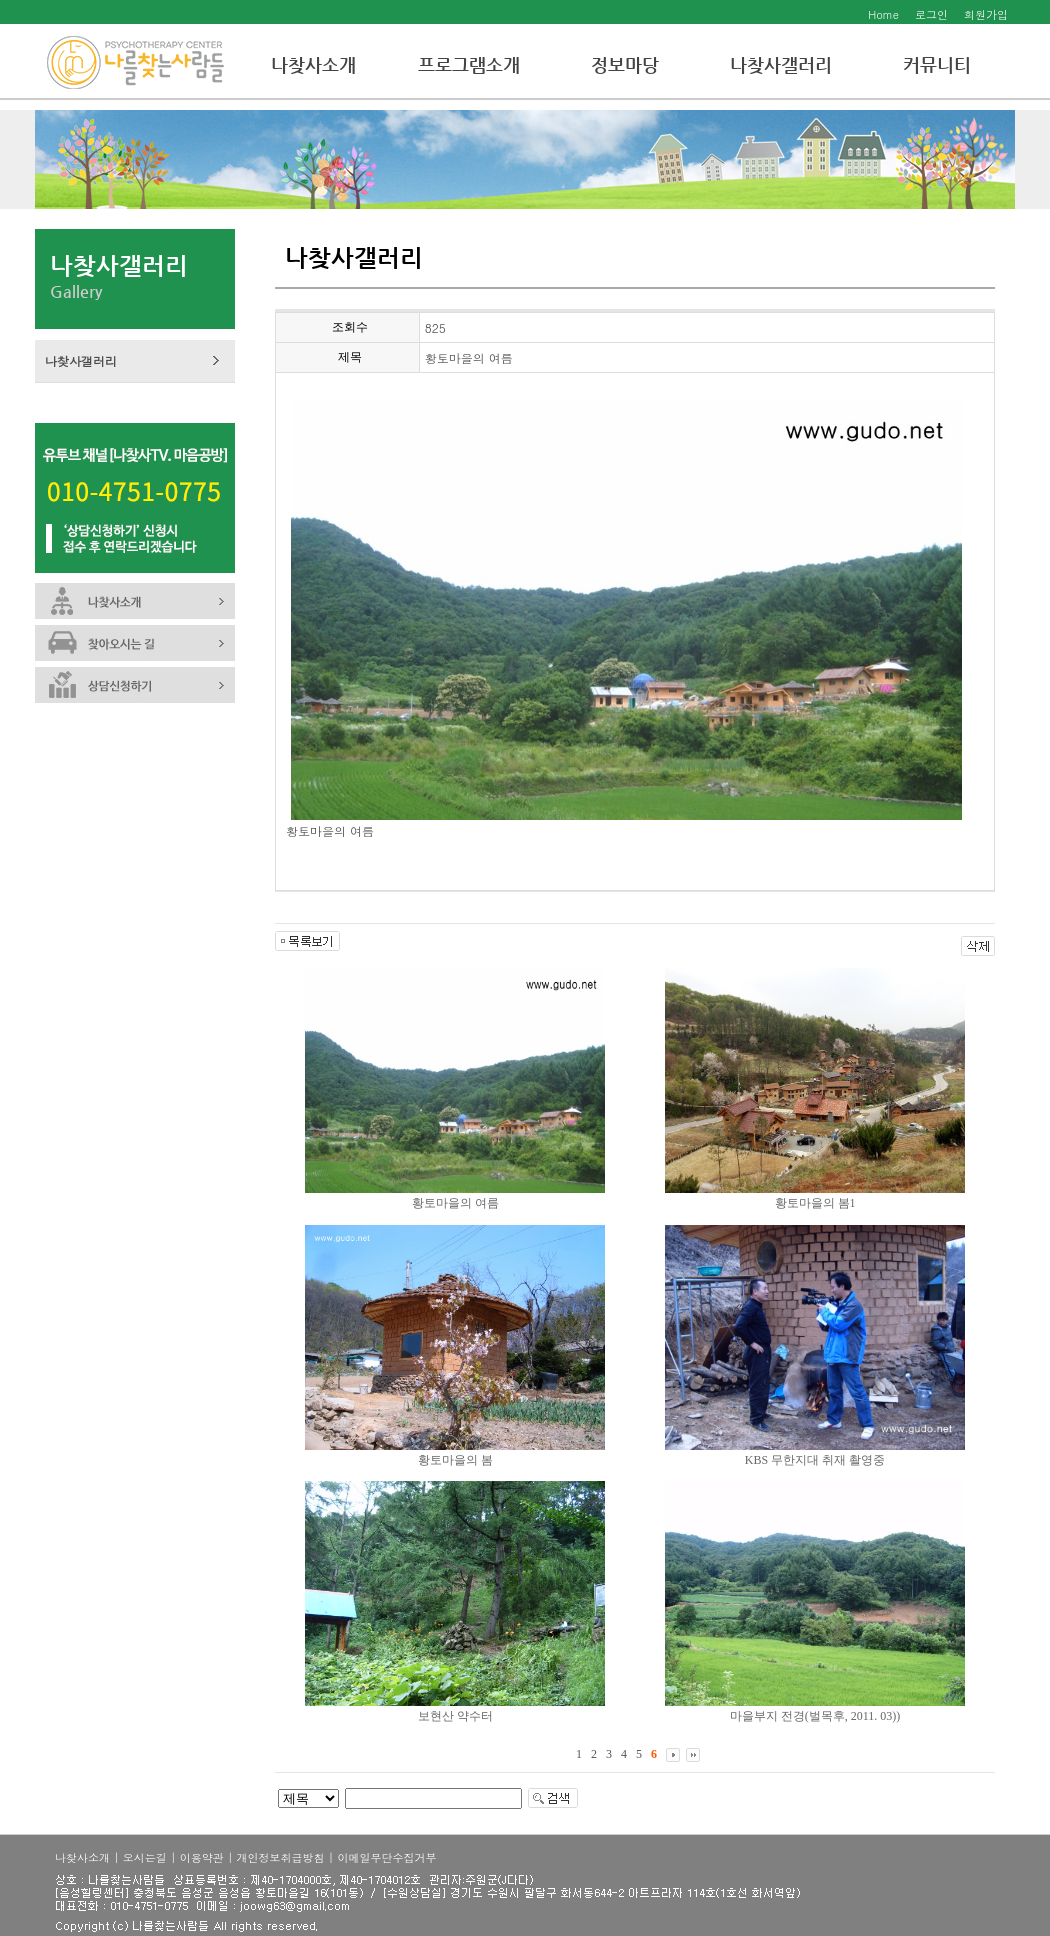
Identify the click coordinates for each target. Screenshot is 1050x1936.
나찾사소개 (313, 64)
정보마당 (625, 64)
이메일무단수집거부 (386, 1857)
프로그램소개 (469, 64)
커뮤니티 (937, 64)
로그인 (931, 14)
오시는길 (145, 1857)
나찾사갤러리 (781, 64)
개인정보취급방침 (281, 1857)
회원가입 (986, 14)
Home (883, 14)
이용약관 (202, 1857)
